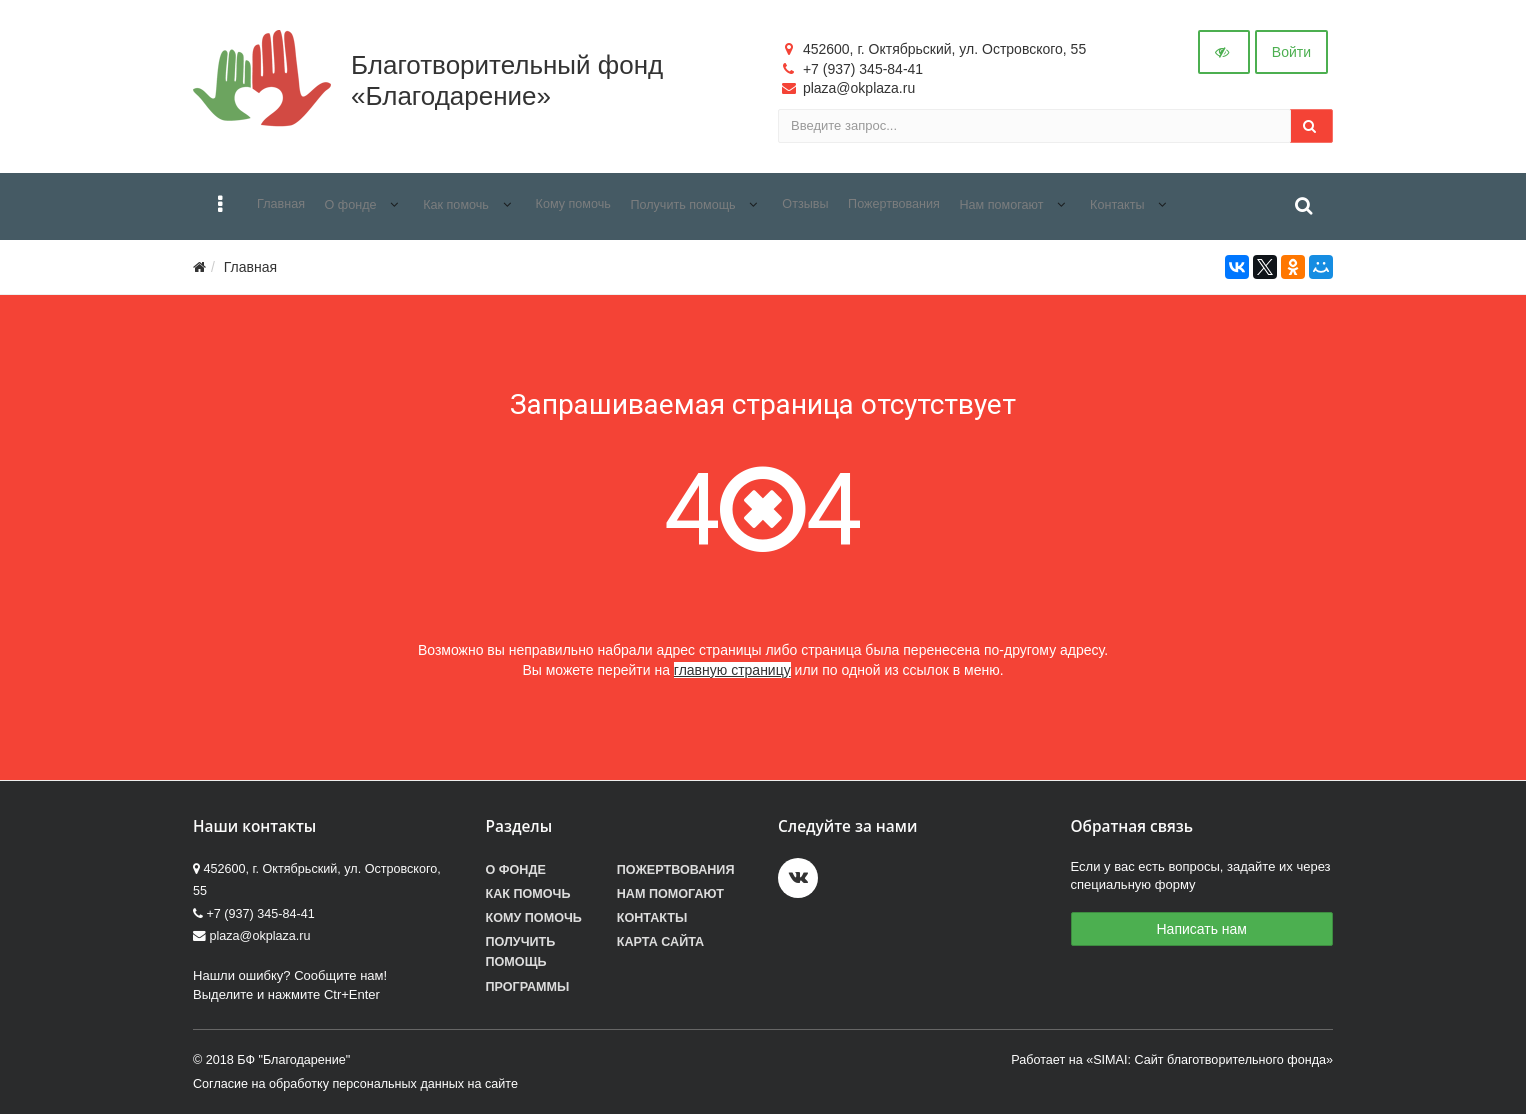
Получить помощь (521, 952)
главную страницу (732, 670)
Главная (250, 267)
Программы (528, 987)
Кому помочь (534, 918)
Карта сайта (660, 942)
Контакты (652, 918)
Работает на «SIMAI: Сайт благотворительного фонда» (1172, 1060)
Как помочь (528, 894)
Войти (1291, 52)
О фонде (516, 870)
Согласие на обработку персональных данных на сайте (355, 1084)
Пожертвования (676, 870)
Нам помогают (670, 894)
